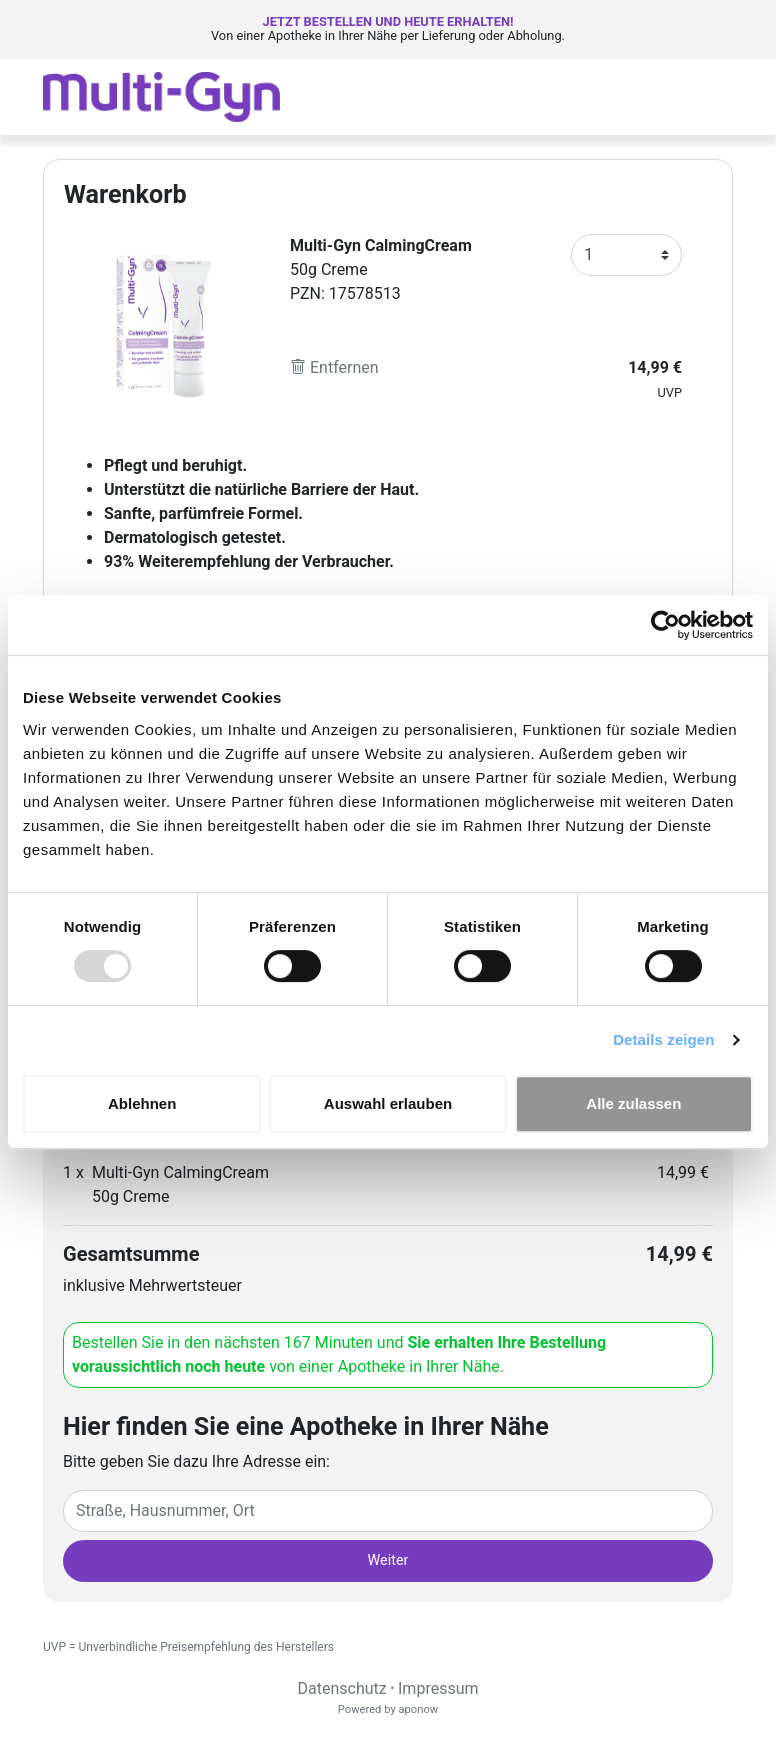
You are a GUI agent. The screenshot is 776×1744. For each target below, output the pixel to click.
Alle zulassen (633, 1103)
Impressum (438, 1688)
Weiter (388, 1560)
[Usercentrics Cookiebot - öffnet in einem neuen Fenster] (665, 625)
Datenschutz (341, 1688)
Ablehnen (142, 1103)
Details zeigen (663, 1039)
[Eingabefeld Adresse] (388, 1511)
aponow (418, 1709)
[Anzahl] (626, 255)
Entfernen (334, 367)
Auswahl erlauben (388, 1103)
